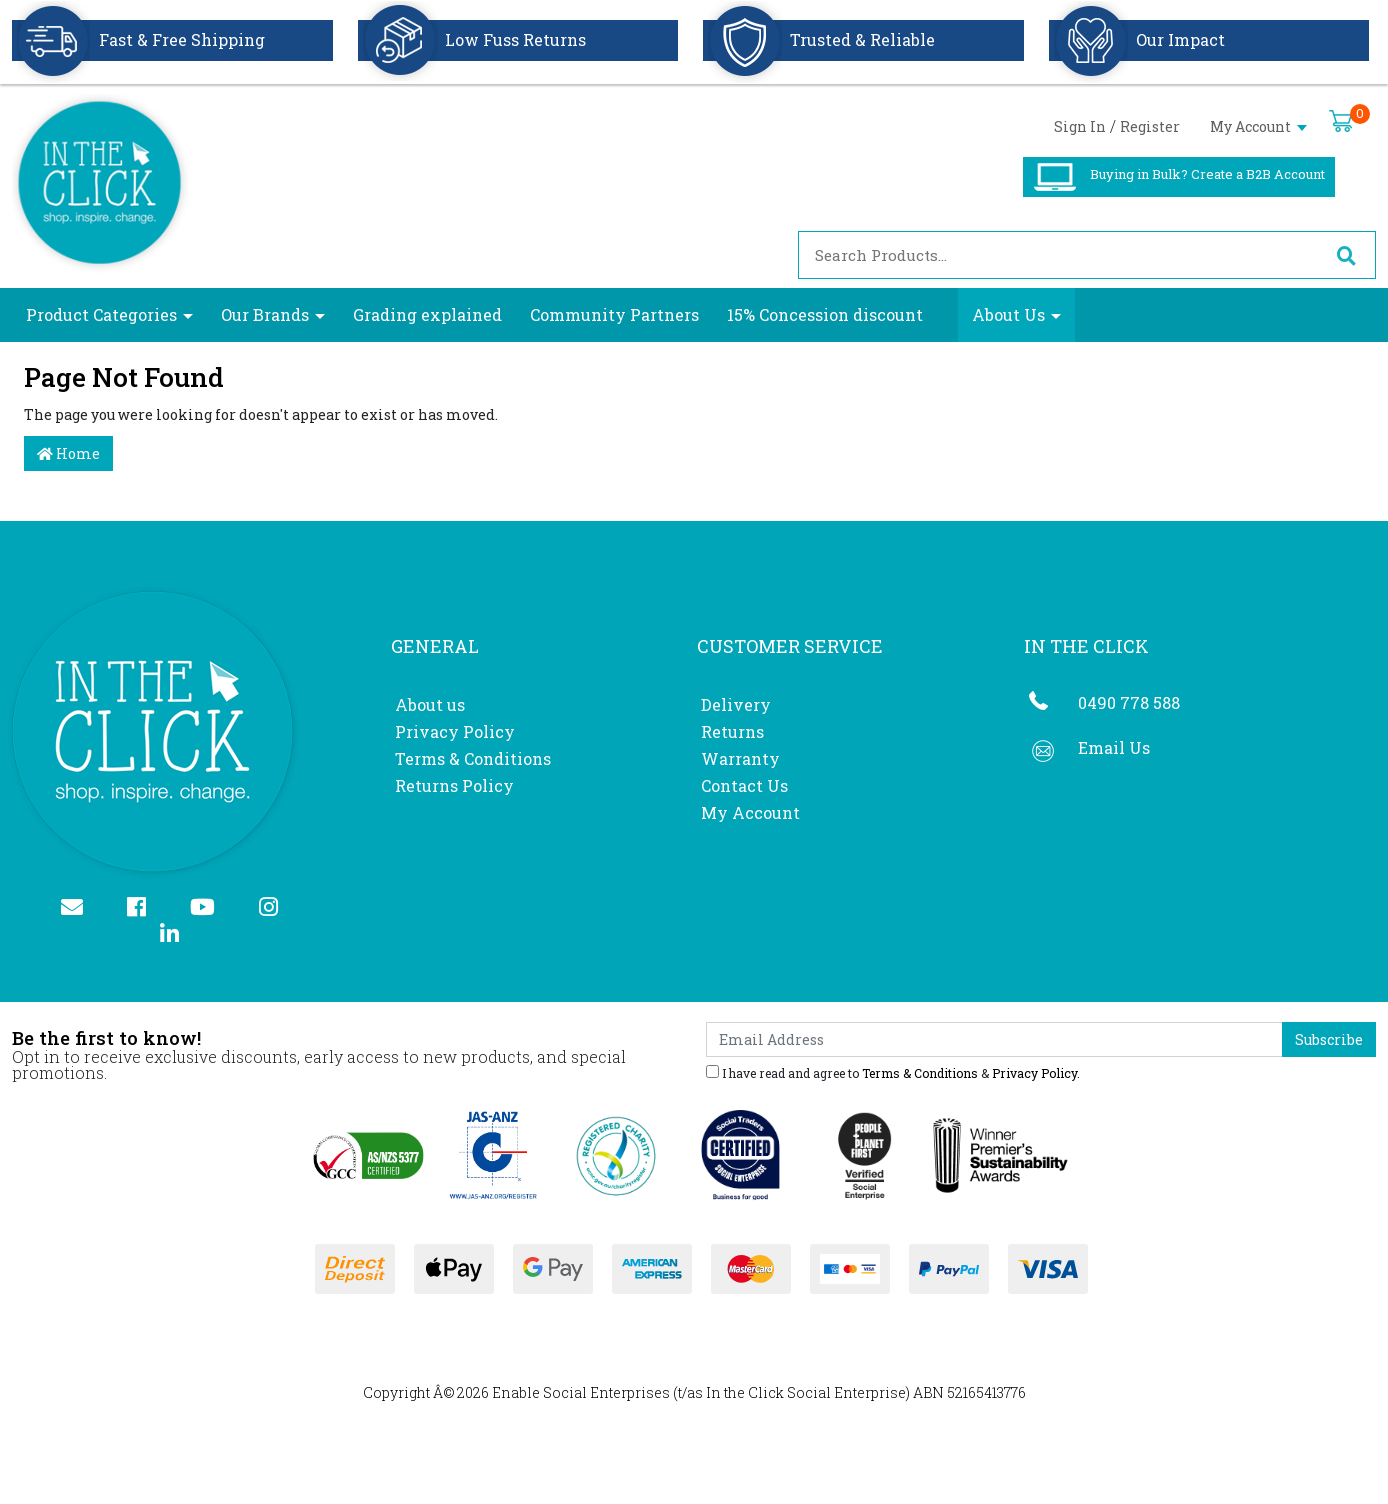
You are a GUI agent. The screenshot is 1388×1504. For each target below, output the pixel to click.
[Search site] (1346, 255)
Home (68, 453)
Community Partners (614, 314)
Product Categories (101, 314)
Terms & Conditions (473, 758)
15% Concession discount (825, 314)
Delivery (736, 704)
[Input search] (1058, 255)
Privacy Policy (455, 731)
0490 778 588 (1129, 702)
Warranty (740, 758)
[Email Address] (994, 1039)
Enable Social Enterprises (581, 1392)
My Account (1258, 126)
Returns (732, 731)
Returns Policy (454, 785)
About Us (1008, 314)
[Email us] (80, 908)
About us (430, 704)
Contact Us (744, 785)
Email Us (1114, 747)
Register (1150, 126)
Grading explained (427, 314)
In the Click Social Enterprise (806, 1392)
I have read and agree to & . (893, 1072)
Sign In (1080, 126)
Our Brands (265, 314)
